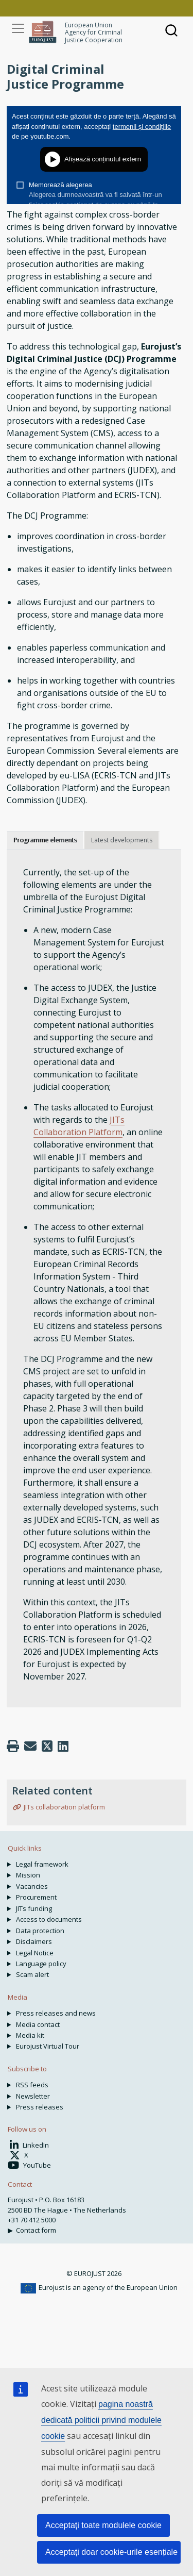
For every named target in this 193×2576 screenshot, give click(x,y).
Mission (28, 1875)
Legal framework (42, 1864)
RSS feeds (32, 2084)
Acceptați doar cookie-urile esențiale (111, 2552)
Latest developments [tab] (121, 840)
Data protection (40, 1930)
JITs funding (34, 1908)
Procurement (36, 1897)
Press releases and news (56, 2013)
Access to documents (49, 1919)
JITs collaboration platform (64, 1806)
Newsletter (33, 2096)
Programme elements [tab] (45, 840)
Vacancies (32, 1886)
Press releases (39, 2107)
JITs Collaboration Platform (79, 1126)
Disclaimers (34, 1941)
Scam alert (32, 1974)
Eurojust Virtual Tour (47, 2046)
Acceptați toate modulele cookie (103, 2525)
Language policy (41, 1963)
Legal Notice (35, 1952)
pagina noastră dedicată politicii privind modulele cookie (101, 2420)
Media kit (30, 2035)
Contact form (36, 2230)
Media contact (38, 2024)
